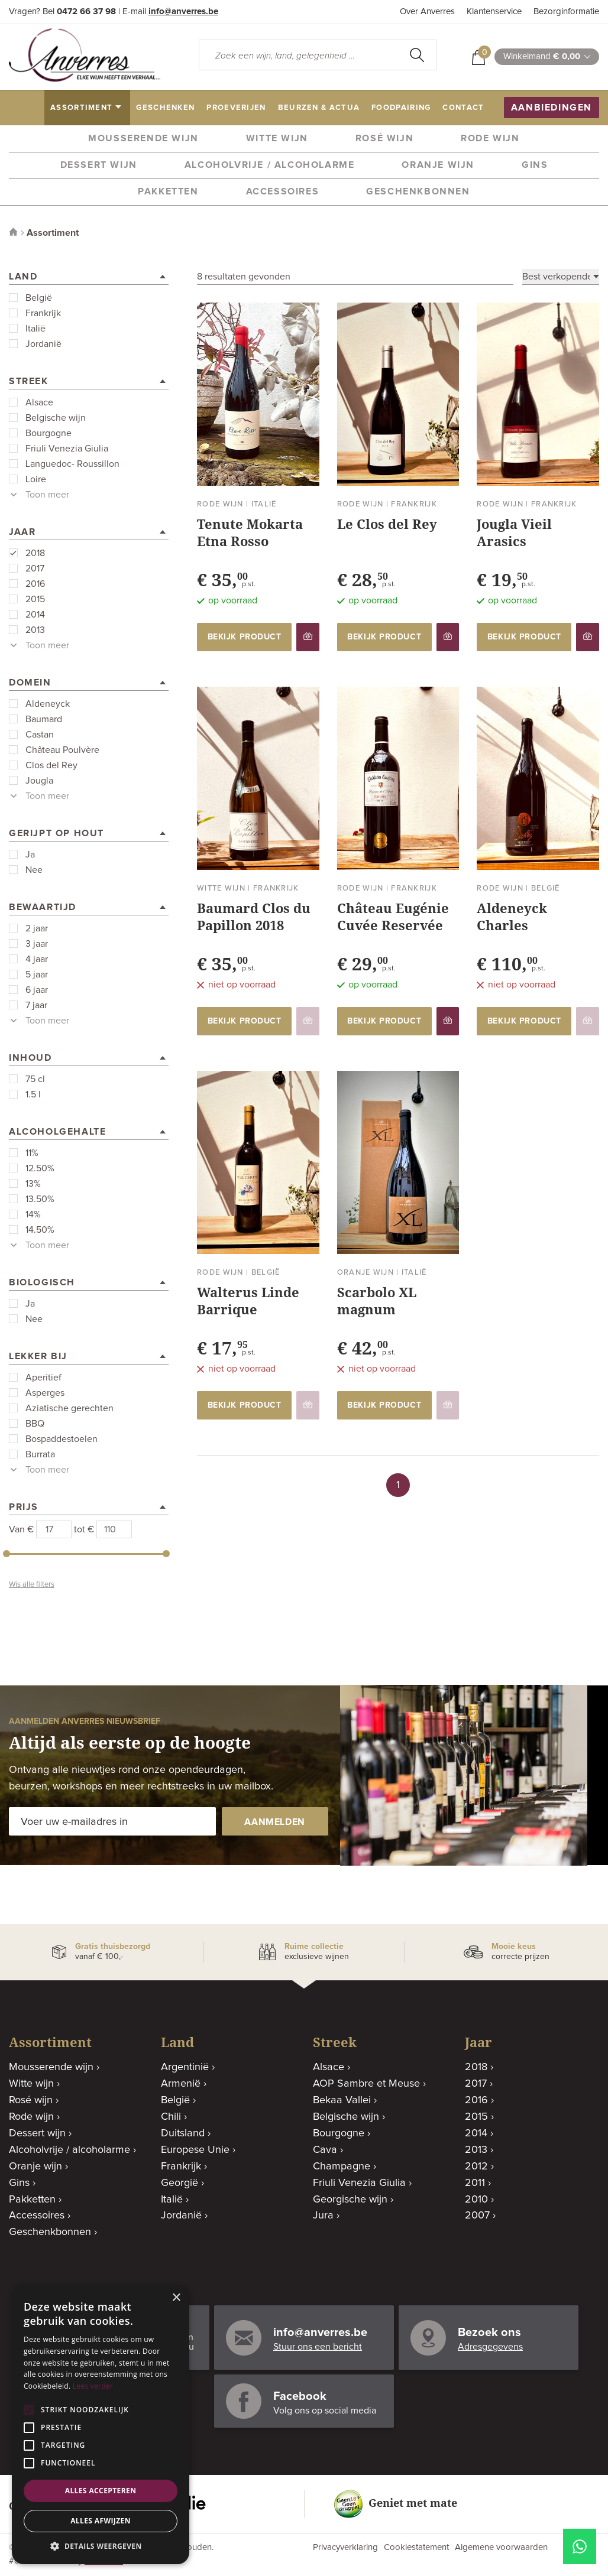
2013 (35, 630)
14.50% (39, 1230)
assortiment (81, 108)
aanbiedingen (551, 107)
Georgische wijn (350, 2199)
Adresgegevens (490, 2346)
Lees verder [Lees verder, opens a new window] (93, 2386)
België (38, 298)
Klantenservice (494, 11)
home (28, 108)
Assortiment (53, 233)
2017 (34, 568)
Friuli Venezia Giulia (66, 448)
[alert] (100, 2424)
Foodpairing (401, 108)
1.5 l (33, 1094)
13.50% (39, 1199)
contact (463, 108)
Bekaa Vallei (342, 2100)
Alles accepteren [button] (101, 2491)
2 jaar (36, 928)
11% (31, 1153)
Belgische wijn (55, 418)
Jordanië (43, 344)
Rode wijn (490, 138)
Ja (30, 854)
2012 (476, 2166)
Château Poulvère (62, 750)
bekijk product (245, 637)
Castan (39, 734)
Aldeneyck (47, 704)
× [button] (176, 2298)
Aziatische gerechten (69, 1408)
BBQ (34, 1423)
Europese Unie (195, 2150)
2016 (35, 584)
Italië (35, 328)
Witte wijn (277, 138)
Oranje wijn (438, 165)
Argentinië (185, 2067)
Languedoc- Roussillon (72, 464)
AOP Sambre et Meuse (366, 2083)
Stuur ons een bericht (317, 2346)
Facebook (299, 2396)
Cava (325, 2150)
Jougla (39, 780)
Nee (34, 870)
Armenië (180, 2083)
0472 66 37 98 (86, 11)
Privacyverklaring (345, 2547)
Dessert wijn (98, 165)
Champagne (341, 2166)
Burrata (40, 1454)
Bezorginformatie (566, 11)
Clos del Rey (51, 765)
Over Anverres (427, 11)
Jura (323, 2215)
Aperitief (43, 1377)
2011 (475, 2183)
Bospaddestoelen (61, 1439)
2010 (476, 2199)
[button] (100, 2546)
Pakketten (168, 191)
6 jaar (36, 990)
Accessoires (282, 191)
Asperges (44, 1393)
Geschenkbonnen (418, 191)
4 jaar (36, 959)
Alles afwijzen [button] (100, 2521)
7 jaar (36, 1005)
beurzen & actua (319, 108)
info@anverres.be (183, 11)
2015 (35, 599)
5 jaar (36, 974)
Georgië (179, 2183)
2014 (35, 614)
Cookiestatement (416, 2547)
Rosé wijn (384, 138)
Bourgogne (48, 433)
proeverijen (236, 108)
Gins (535, 165)
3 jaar (36, 943)
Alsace (39, 402)
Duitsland (183, 2133)
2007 (477, 2215)
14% (33, 1214)
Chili (171, 2117)
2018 (35, 553)
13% (33, 1183)
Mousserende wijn (143, 138)
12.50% (39, 1168)
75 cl (35, 1079)
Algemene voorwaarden (501, 2547)
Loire (35, 479)
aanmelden (274, 1822)
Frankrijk (43, 313)
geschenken (165, 108)
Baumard (43, 719)
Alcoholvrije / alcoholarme (270, 165)
